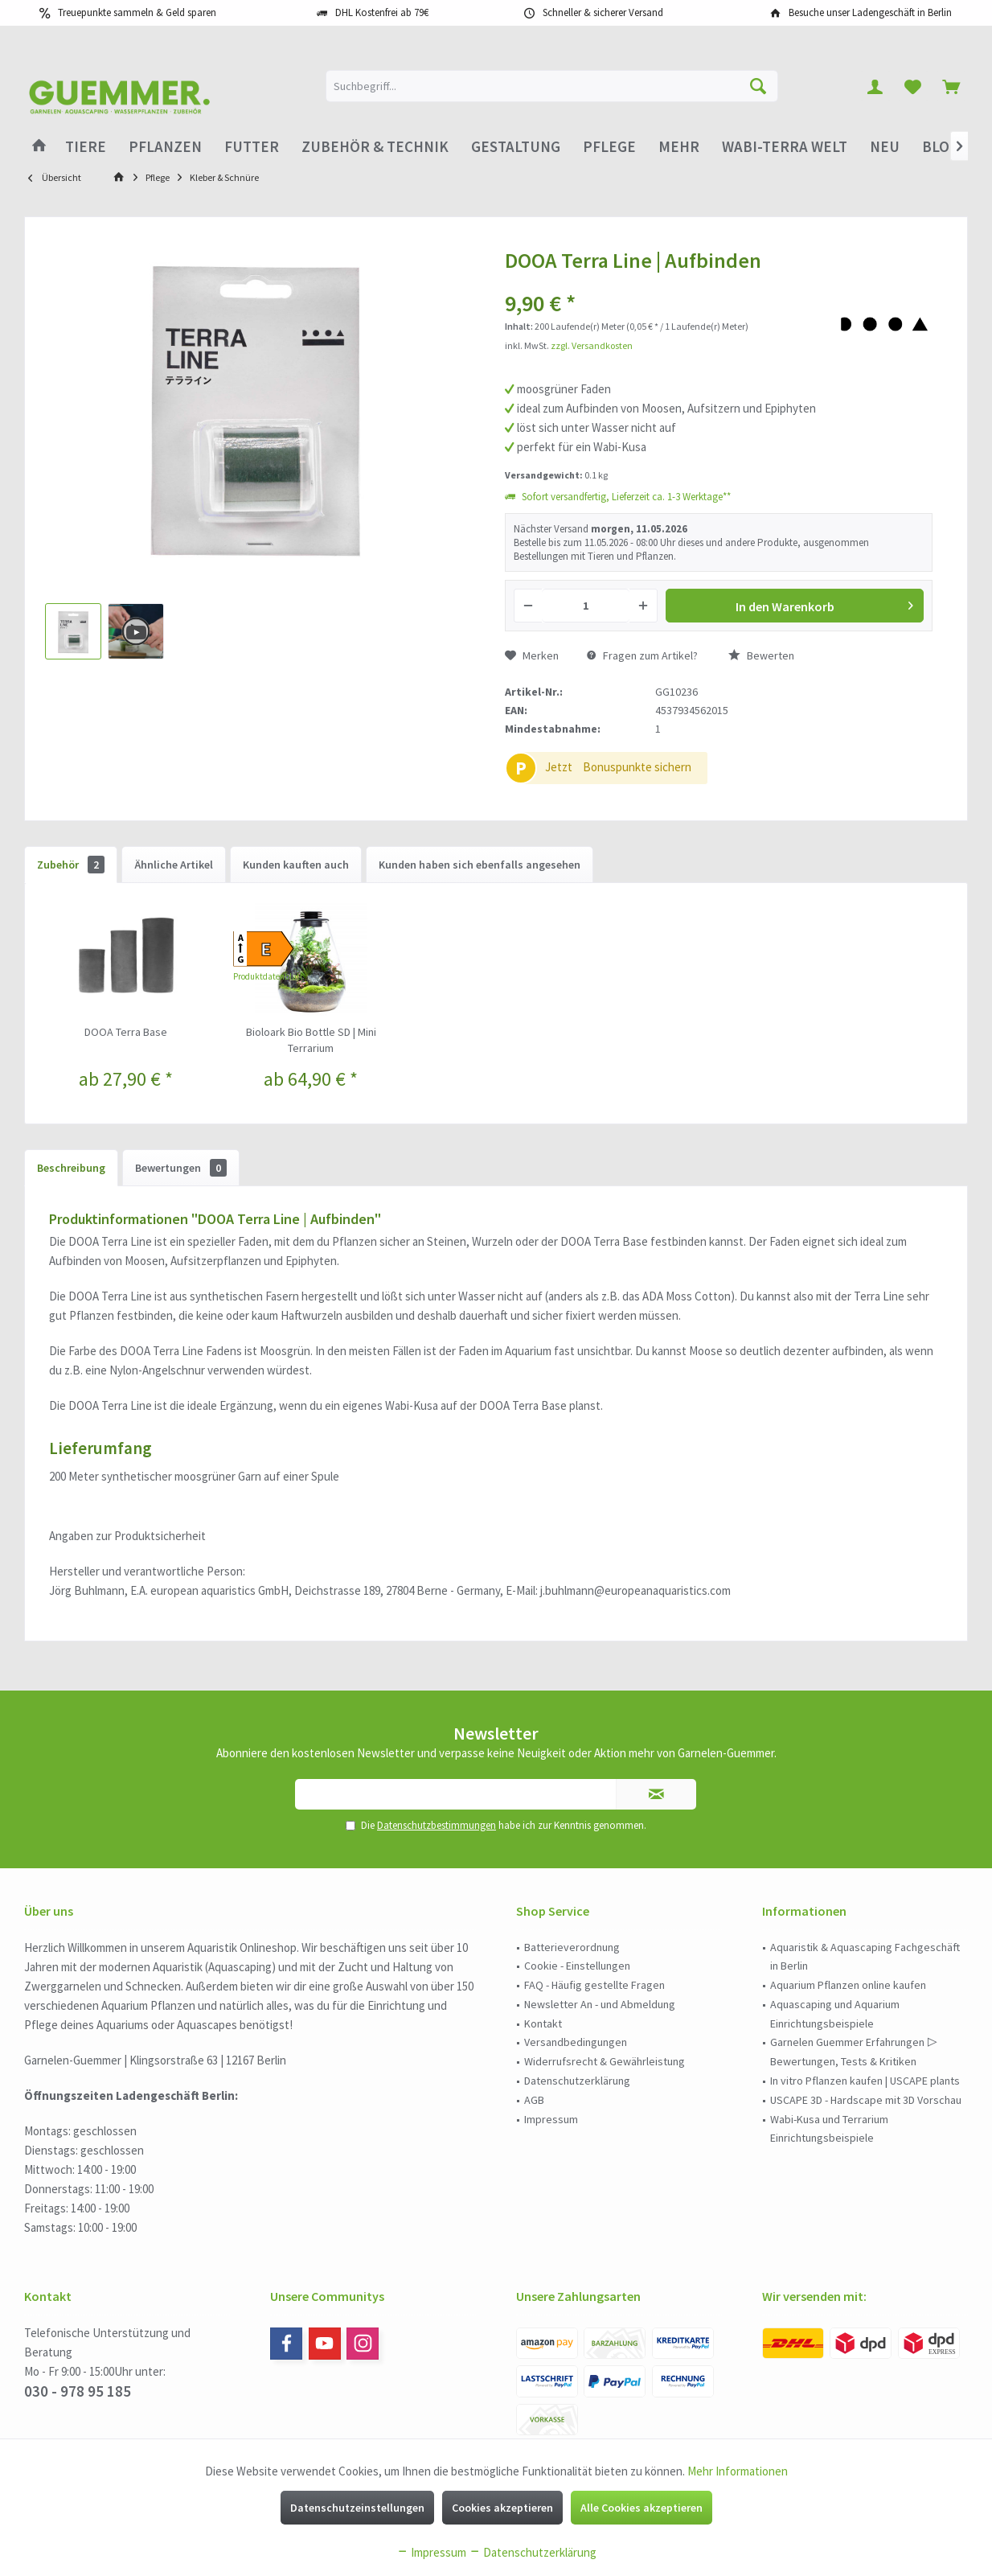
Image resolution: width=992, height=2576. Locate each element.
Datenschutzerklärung (577, 2080)
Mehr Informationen (737, 2471)
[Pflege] (609, 146)
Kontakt (543, 2023)
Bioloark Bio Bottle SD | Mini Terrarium (311, 1040)
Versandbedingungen (575, 2042)
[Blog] (940, 146)
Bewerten (761, 655)
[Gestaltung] (516, 146)
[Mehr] (679, 146)
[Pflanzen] (165, 146)
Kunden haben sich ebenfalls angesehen (479, 864)
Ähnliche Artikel (173, 864)
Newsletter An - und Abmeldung (599, 2004)
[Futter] (251, 146)
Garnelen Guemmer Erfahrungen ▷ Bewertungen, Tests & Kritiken (853, 2052)
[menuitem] (951, 86)
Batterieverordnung (572, 1947)
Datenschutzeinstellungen (357, 2507)
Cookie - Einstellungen (577, 1965)
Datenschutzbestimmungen (436, 1825)
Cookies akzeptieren (502, 2507)
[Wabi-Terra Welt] (785, 146)
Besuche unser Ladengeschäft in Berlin (870, 12)
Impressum (551, 2119)
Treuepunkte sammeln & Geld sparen (137, 12)
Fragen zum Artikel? (642, 655)
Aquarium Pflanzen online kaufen (848, 1985)
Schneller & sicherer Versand (603, 12)
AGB (534, 2100)
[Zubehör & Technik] (375, 146)
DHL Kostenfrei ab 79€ (381, 12)
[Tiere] (85, 146)
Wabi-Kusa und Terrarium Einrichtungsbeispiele (829, 2129)
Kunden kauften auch (296, 864)
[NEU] (885, 146)
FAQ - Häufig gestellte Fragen (594, 1985)
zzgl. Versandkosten (592, 345)
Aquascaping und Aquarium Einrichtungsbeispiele (835, 2014)
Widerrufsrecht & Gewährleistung (604, 2061)
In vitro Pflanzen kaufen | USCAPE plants (865, 2080)
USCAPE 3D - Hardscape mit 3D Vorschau (865, 2100)
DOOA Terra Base (125, 1032)
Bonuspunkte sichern (637, 766)
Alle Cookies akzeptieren (641, 2507)
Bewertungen (181, 1168)
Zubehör (71, 864)
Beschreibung (71, 1168)
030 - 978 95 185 (77, 2391)
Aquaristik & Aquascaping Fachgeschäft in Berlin (865, 1957)
